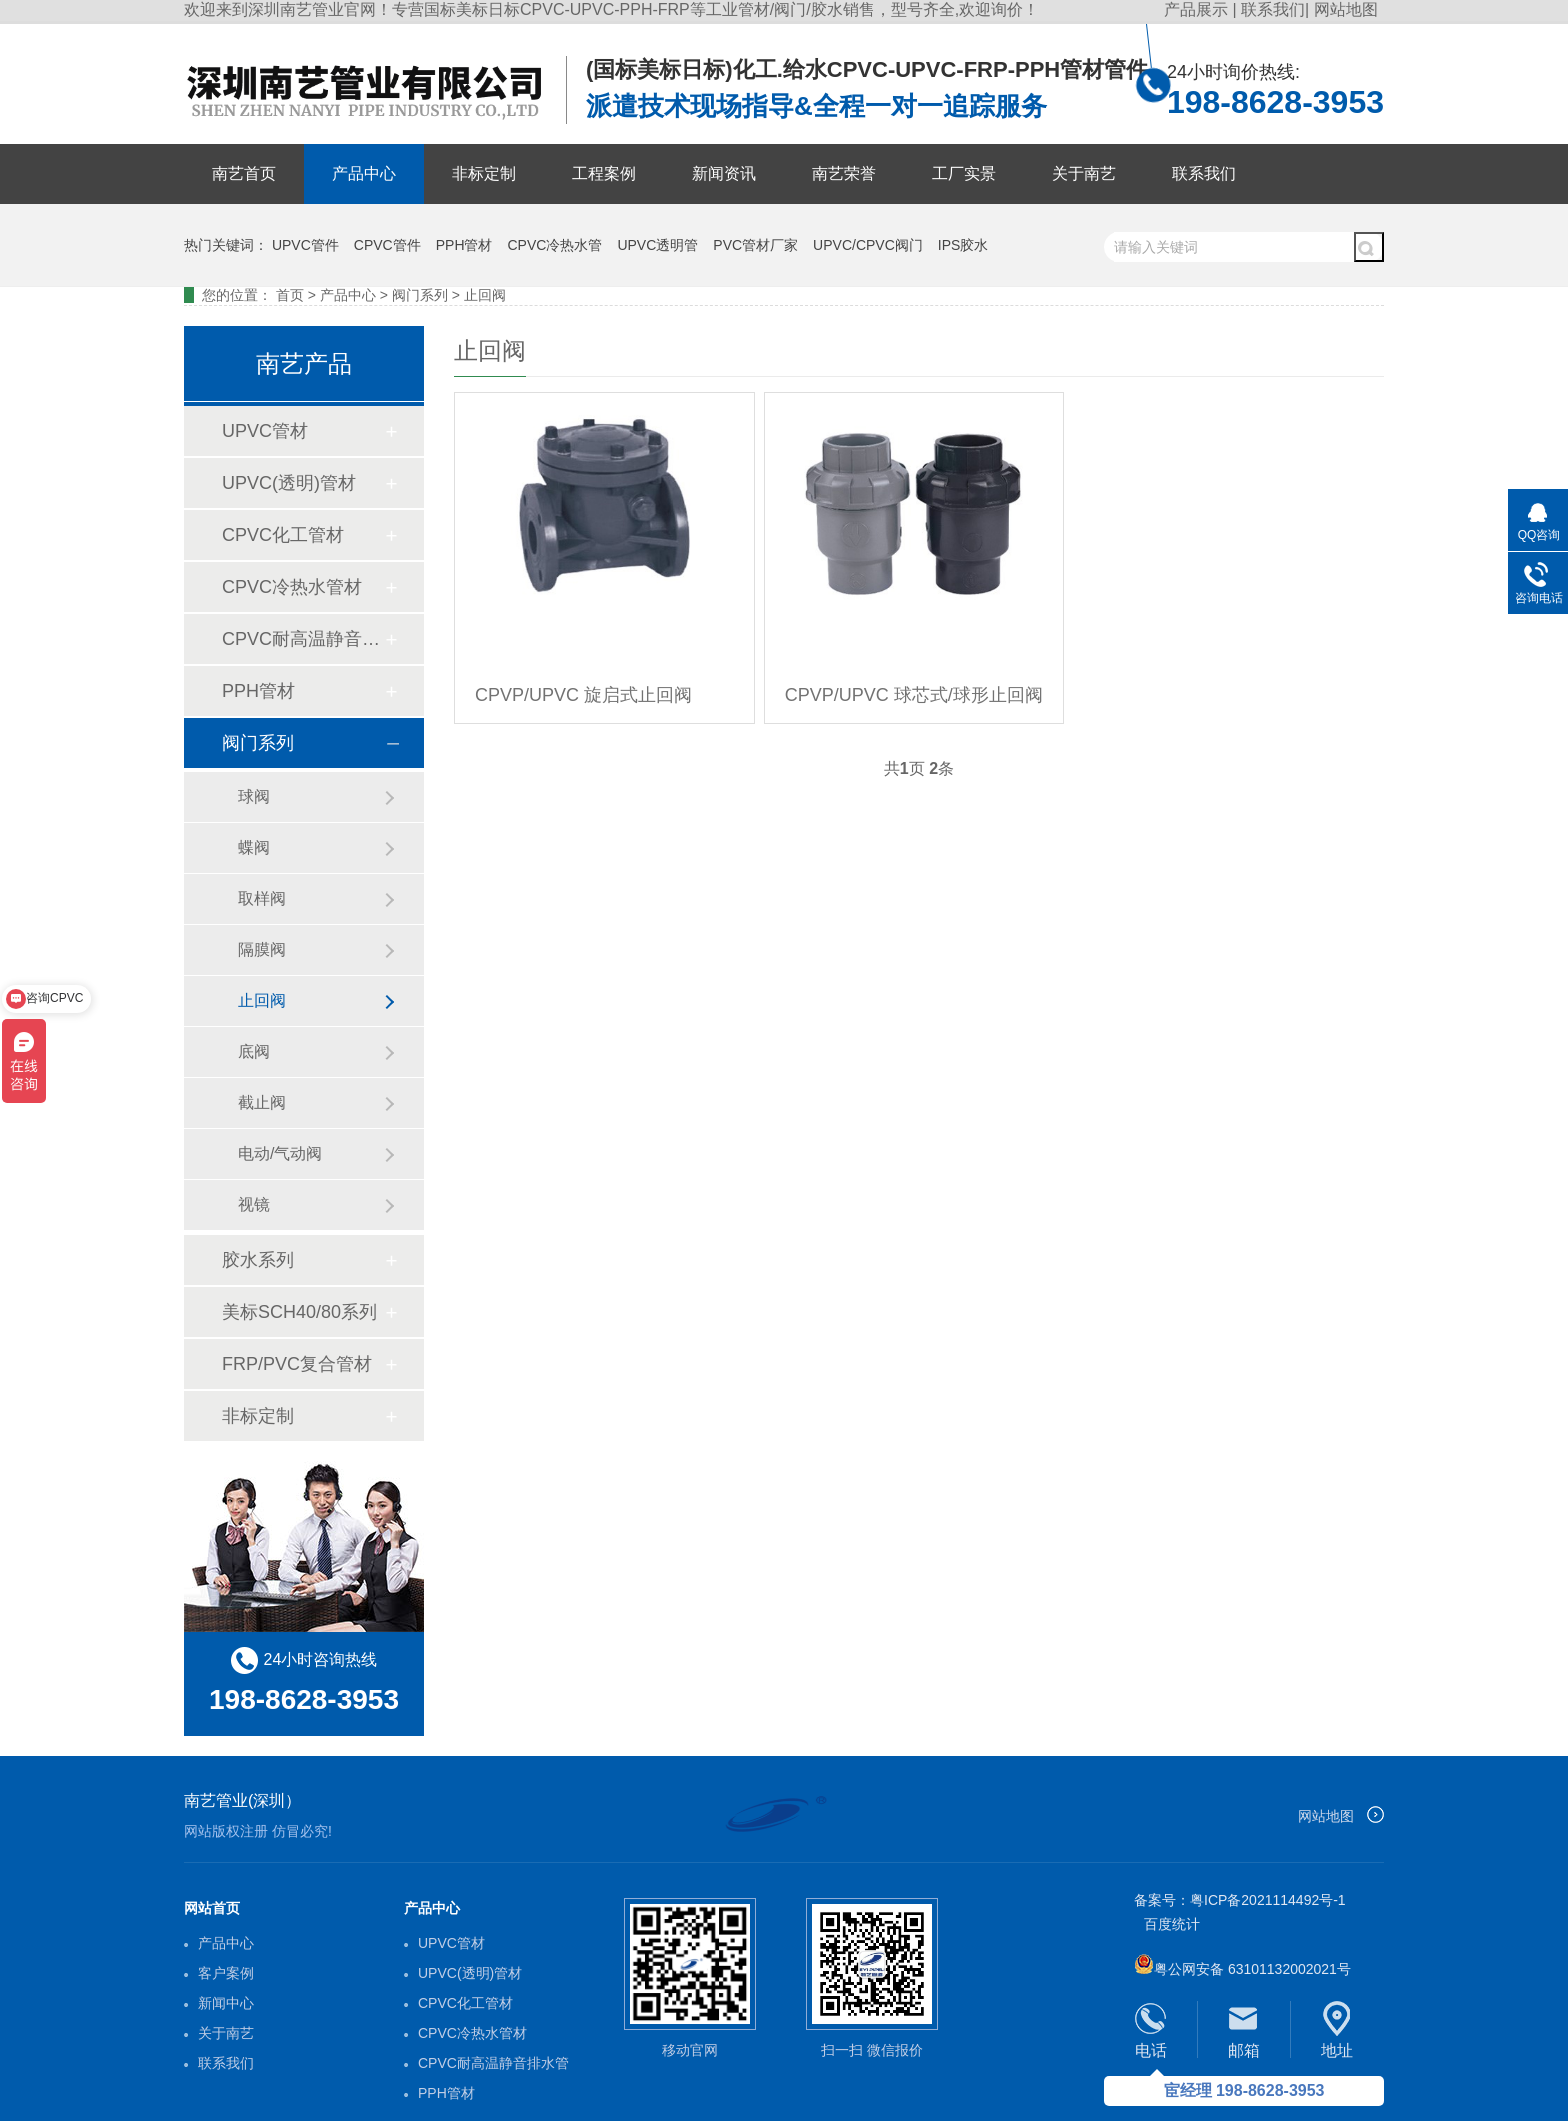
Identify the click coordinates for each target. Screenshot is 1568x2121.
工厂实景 (964, 173)
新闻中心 (226, 2003)
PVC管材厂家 (755, 245)
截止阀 (262, 1102)
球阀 (254, 796)
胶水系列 (258, 1260)
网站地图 (1346, 9)
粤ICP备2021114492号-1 (1268, 1900)
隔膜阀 (262, 949)
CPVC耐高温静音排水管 (303, 639)
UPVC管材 (265, 431)
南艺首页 (244, 173)
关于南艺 (1084, 173)
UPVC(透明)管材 (289, 483)
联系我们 (1273, 9)
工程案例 (604, 173)
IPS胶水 (963, 245)
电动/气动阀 (280, 1153)
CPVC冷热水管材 (292, 587)
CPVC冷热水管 (555, 245)
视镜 (254, 1204)
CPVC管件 (387, 245)
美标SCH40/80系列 (299, 1312)
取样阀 (262, 898)
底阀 (254, 1051)
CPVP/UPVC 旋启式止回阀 (583, 695)
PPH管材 (464, 245)
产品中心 (364, 173)
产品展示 (1198, 9)
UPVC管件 (305, 245)
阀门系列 (420, 295)
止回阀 (485, 295)
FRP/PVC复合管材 (297, 1364)
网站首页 (212, 1908)
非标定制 (484, 173)
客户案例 (226, 1973)
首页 (290, 295)
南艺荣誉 (844, 173)
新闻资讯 (724, 173)
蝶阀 (254, 847)
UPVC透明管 (657, 245)
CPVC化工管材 (283, 535)
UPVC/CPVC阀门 (868, 245)
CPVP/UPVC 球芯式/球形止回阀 (914, 695)
